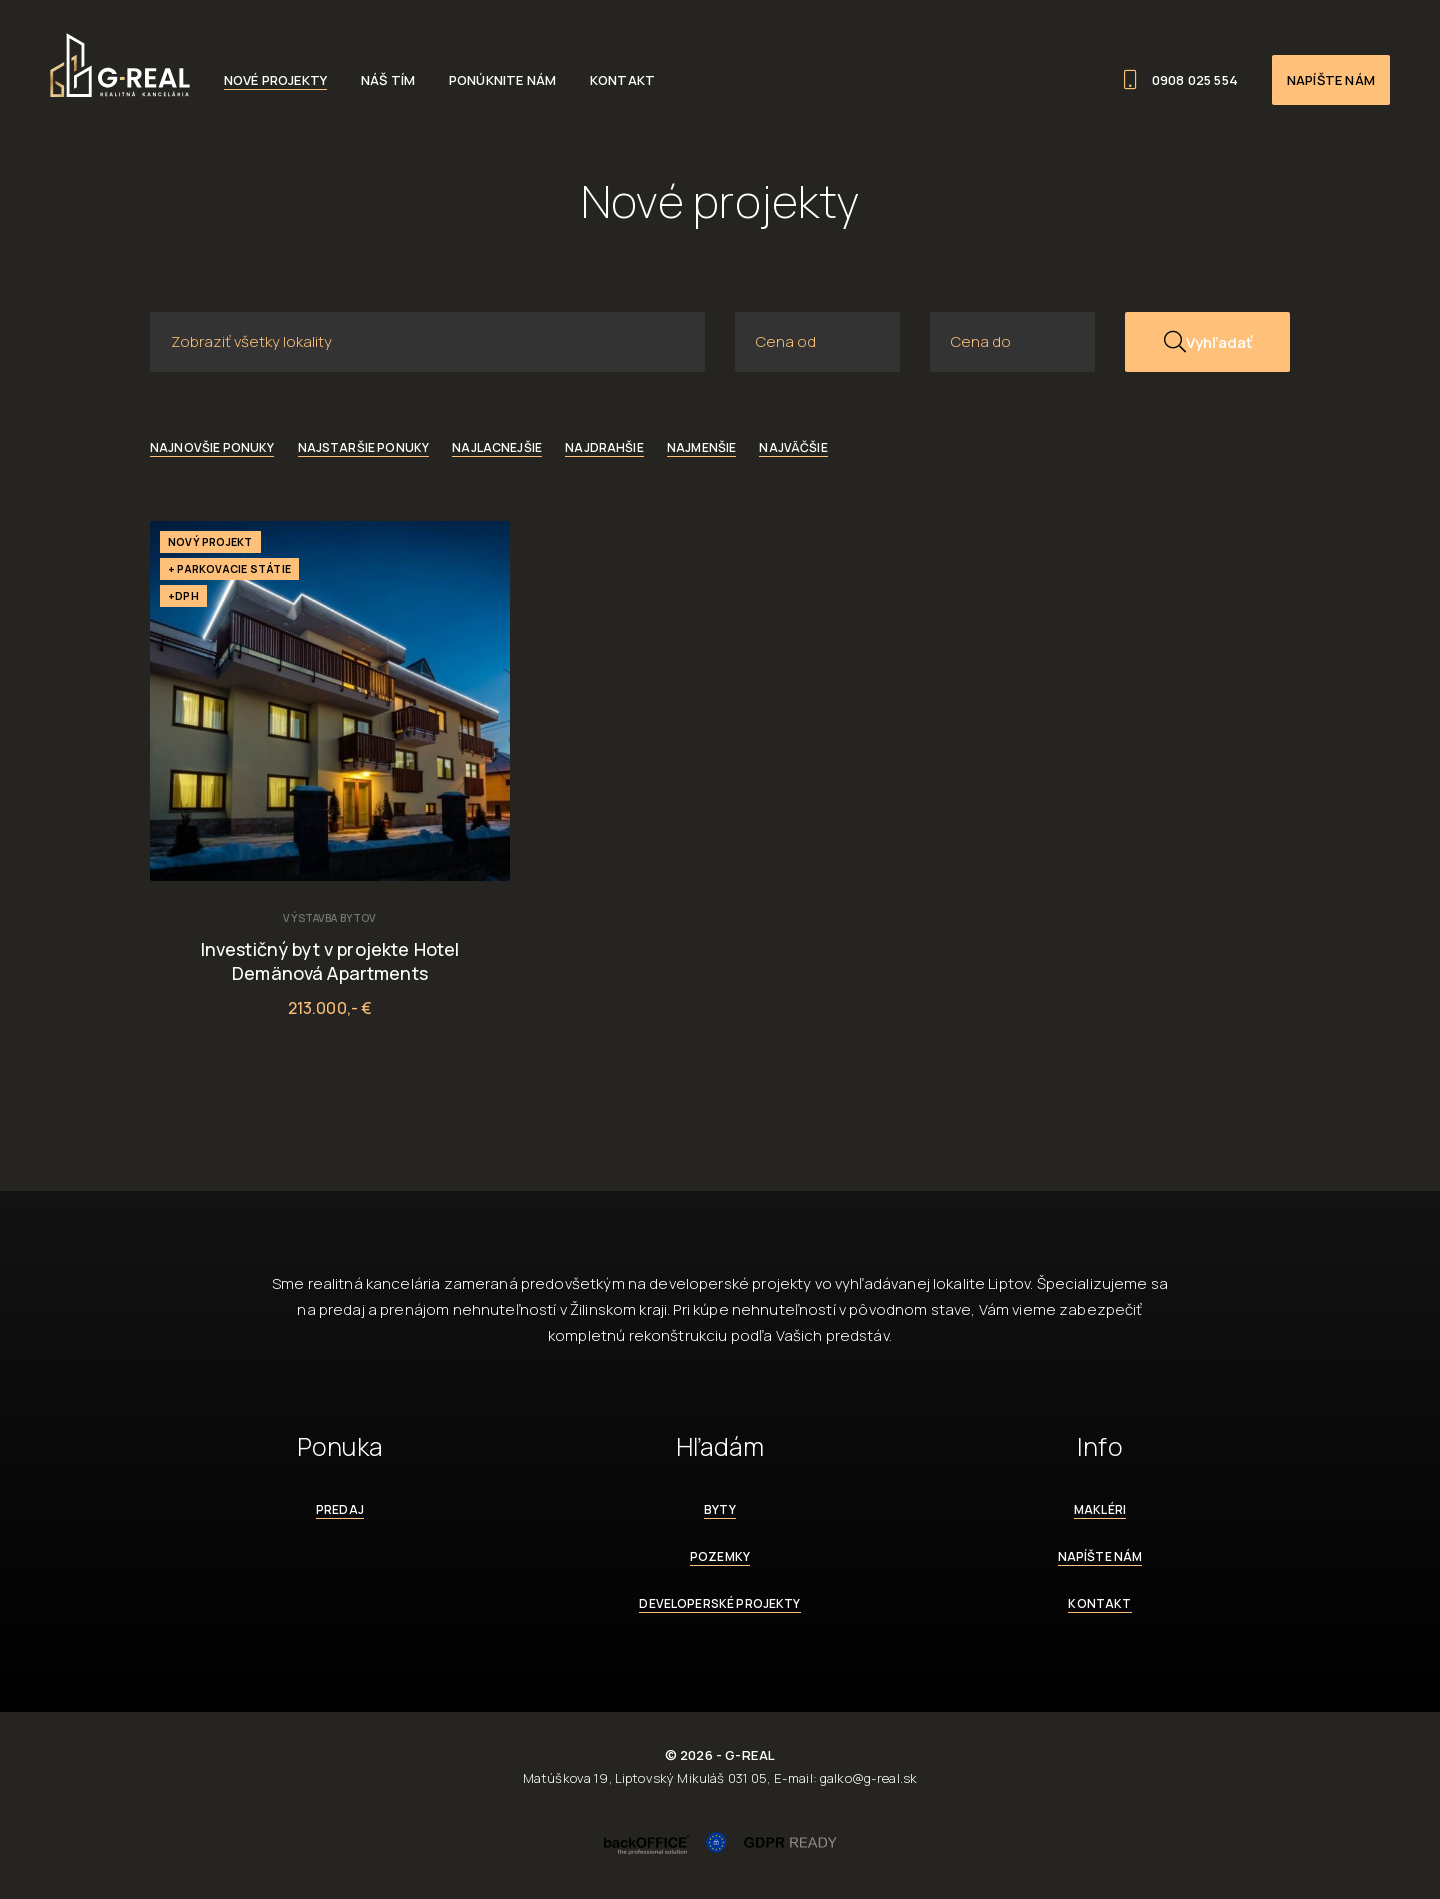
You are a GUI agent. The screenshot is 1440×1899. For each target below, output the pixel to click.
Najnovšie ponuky (212, 447)
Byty (720, 1509)
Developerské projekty (719, 1603)
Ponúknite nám (502, 80)
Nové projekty (275, 80)
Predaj (340, 1509)
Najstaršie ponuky (364, 447)
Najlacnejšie (497, 447)
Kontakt (622, 80)
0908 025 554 (1181, 80)
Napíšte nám (1331, 80)
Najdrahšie (604, 447)
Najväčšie (793, 447)
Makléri (1100, 1509)
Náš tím (388, 80)
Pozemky (720, 1556)
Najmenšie (701, 447)
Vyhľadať (1208, 342)
